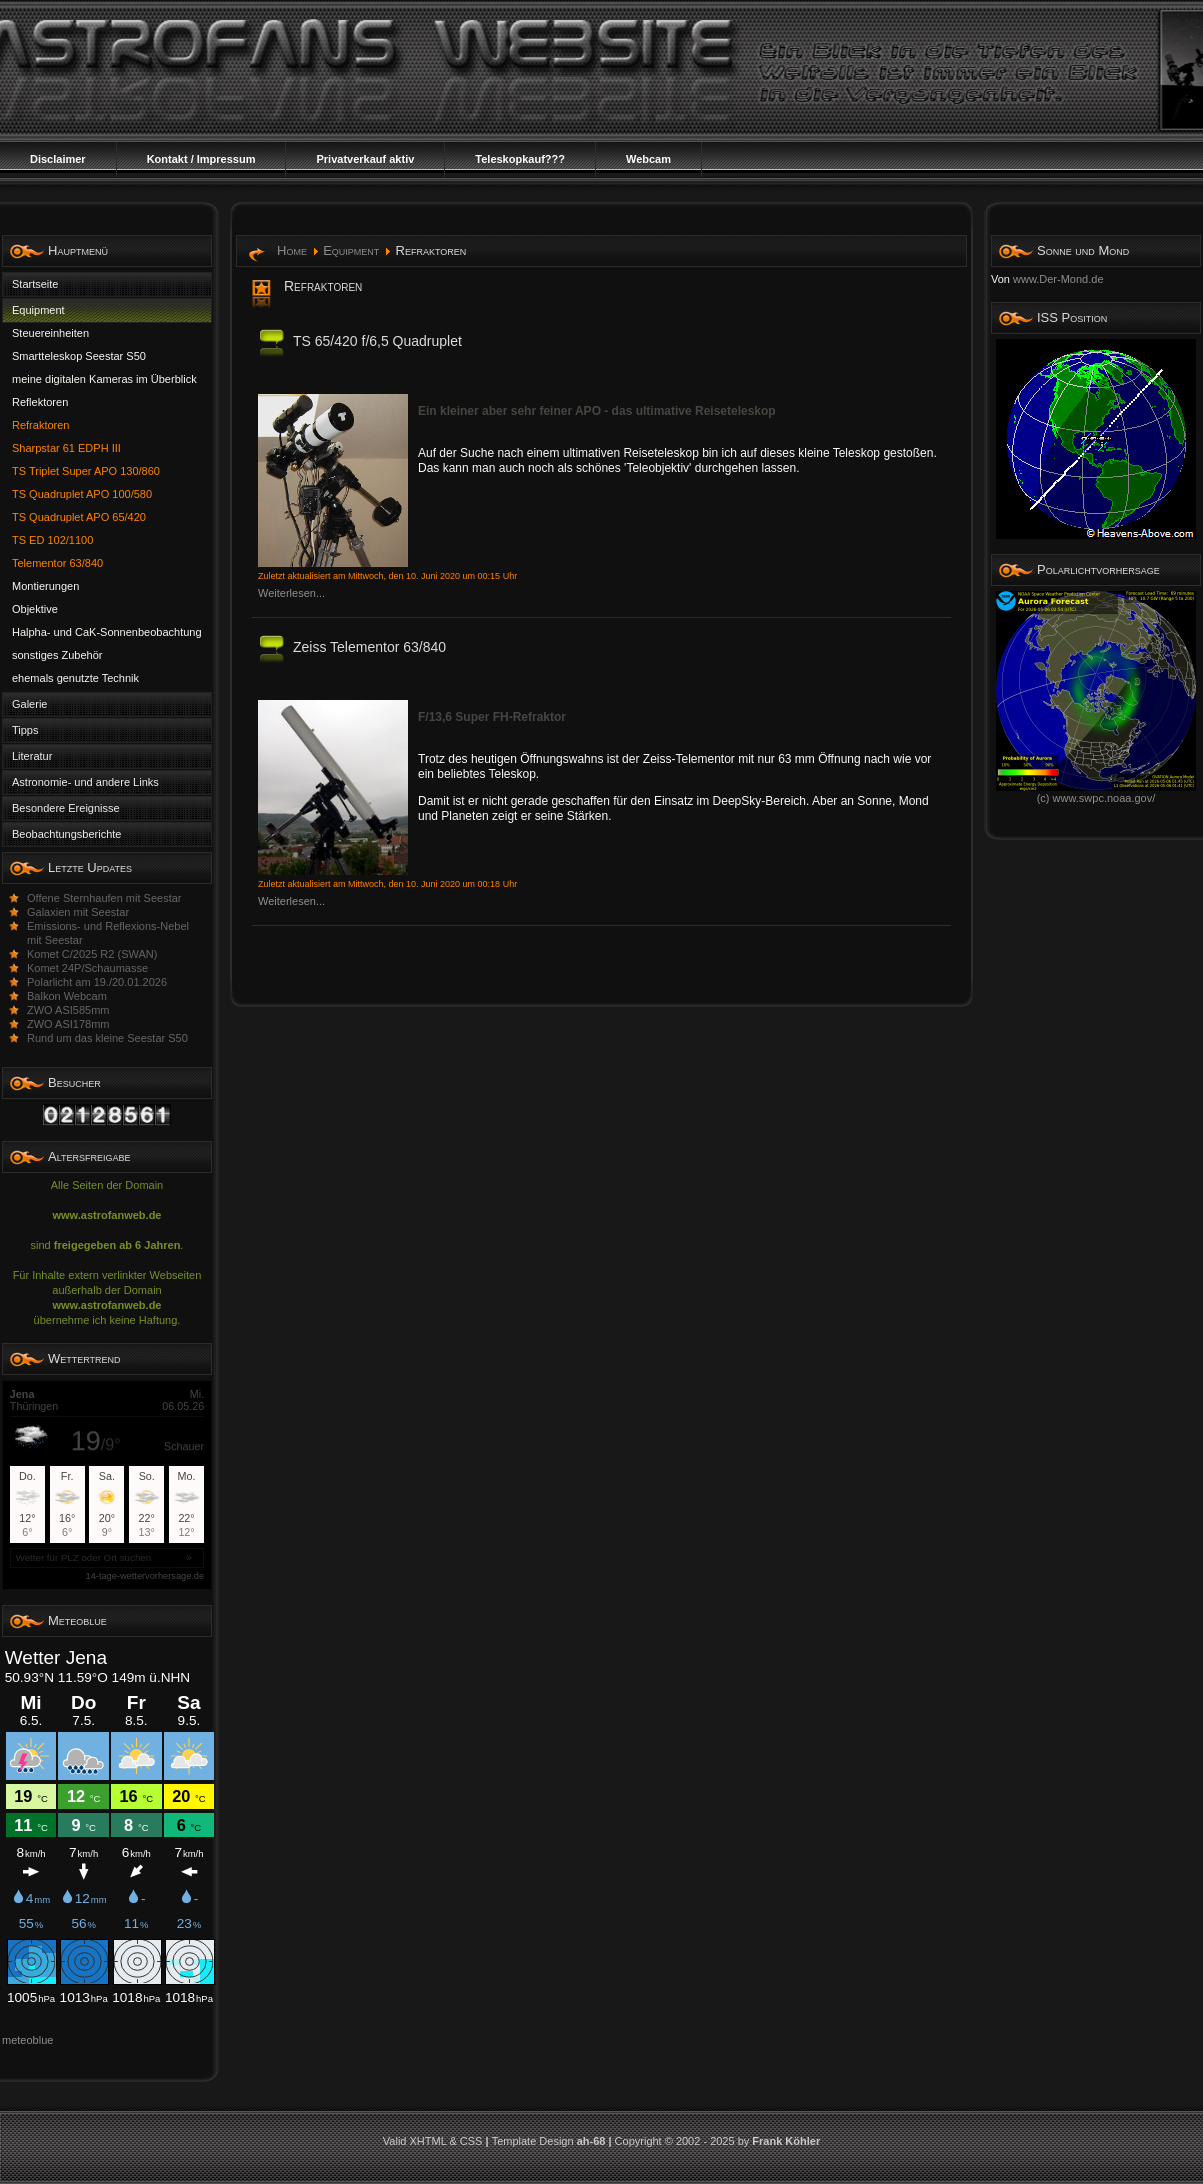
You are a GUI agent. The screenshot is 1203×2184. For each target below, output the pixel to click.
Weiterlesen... (291, 593)
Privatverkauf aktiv (365, 159)
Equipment (351, 250)
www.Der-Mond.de (1058, 279)
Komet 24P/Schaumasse (87, 968)
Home (292, 250)
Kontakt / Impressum (201, 159)
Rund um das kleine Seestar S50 (107, 1038)
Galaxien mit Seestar (78, 912)
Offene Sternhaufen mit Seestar (104, 898)
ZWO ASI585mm (68, 1010)
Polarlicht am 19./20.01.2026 (97, 982)
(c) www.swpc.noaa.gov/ (1096, 792)
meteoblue (27, 2040)
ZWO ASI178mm (68, 1024)
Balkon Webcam (67, 996)
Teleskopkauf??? (520, 159)
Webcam (648, 159)
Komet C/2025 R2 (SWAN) (92, 954)
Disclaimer (58, 159)
